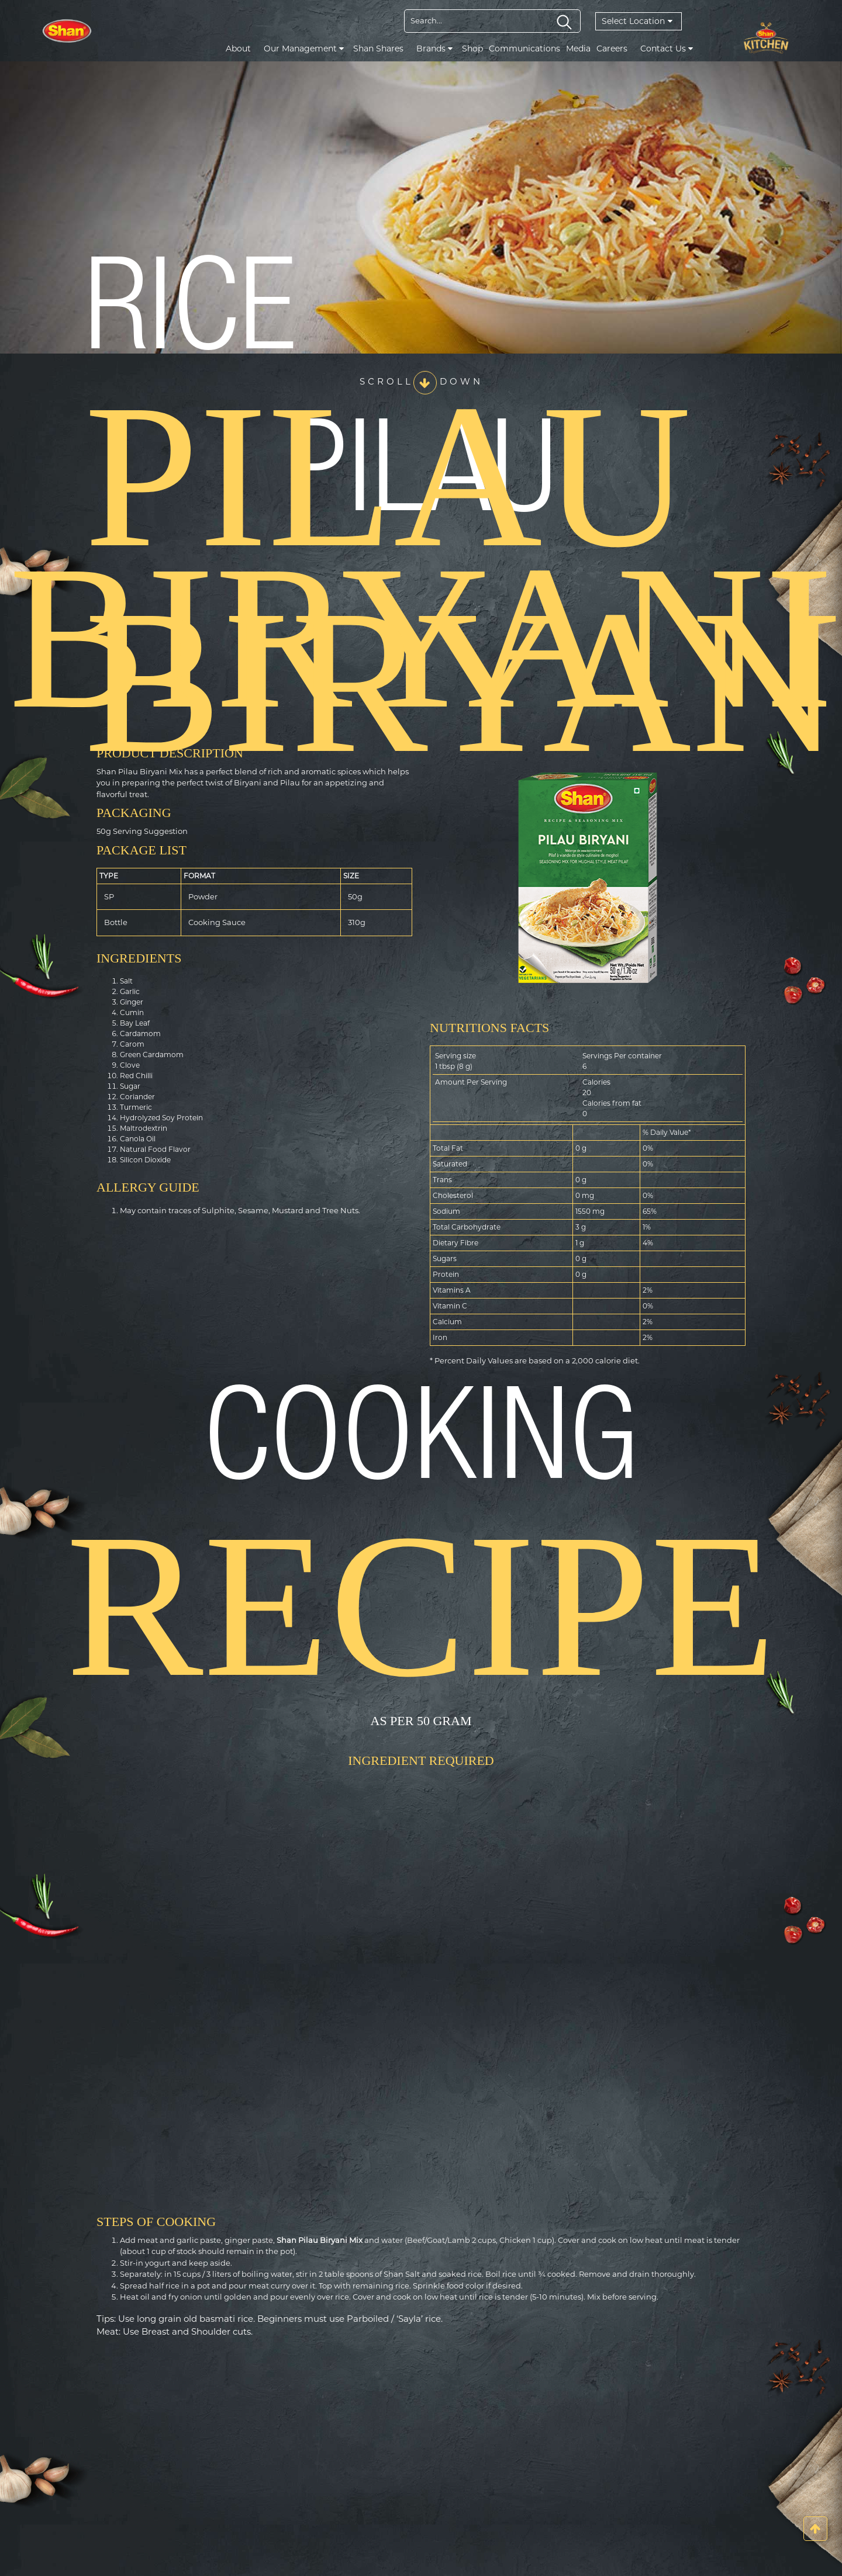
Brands (434, 48)
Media (578, 48)
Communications (524, 48)
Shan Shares (378, 48)
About (238, 48)
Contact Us (666, 48)
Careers (611, 48)
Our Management (304, 48)
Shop (472, 48)
